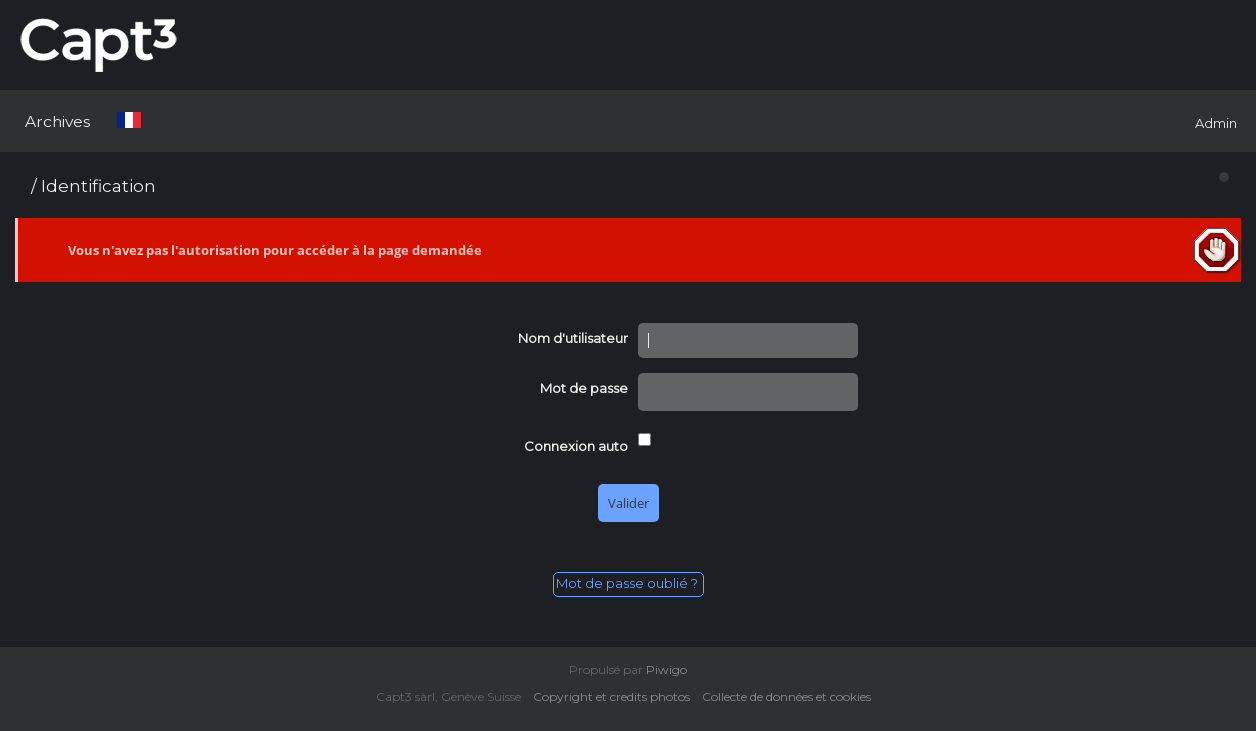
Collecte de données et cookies (791, 696)
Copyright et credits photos (616, 696)
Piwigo (666, 669)
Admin (1216, 123)
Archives (57, 121)
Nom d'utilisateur (573, 338)
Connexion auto (576, 446)
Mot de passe (584, 388)
